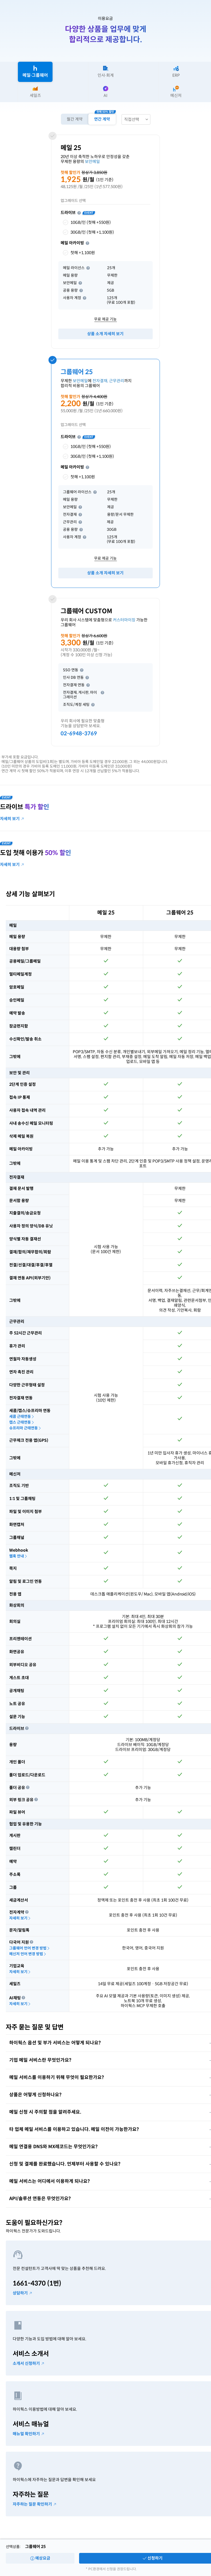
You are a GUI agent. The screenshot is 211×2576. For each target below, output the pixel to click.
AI (106, 92)
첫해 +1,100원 (78, 252)
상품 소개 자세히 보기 (105, 333)
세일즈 (35, 92)
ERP (176, 71)
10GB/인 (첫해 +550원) (86, 222)
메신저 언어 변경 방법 (27, 1954)
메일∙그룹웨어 (35, 71)
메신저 (176, 92)
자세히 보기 (20, 1918)
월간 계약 (74, 119)
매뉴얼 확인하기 (28, 2433)
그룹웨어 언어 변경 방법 (29, 1948)
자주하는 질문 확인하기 (34, 2504)
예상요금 (40, 2558)
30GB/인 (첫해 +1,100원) (87, 232)
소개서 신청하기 (28, 2363)
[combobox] (136, 119)
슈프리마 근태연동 (25, 1428)
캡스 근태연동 (21, 1422)
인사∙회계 (106, 71)
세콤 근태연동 (21, 1416)
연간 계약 (102, 119)
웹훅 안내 (18, 1556)
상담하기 (22, 2293)
